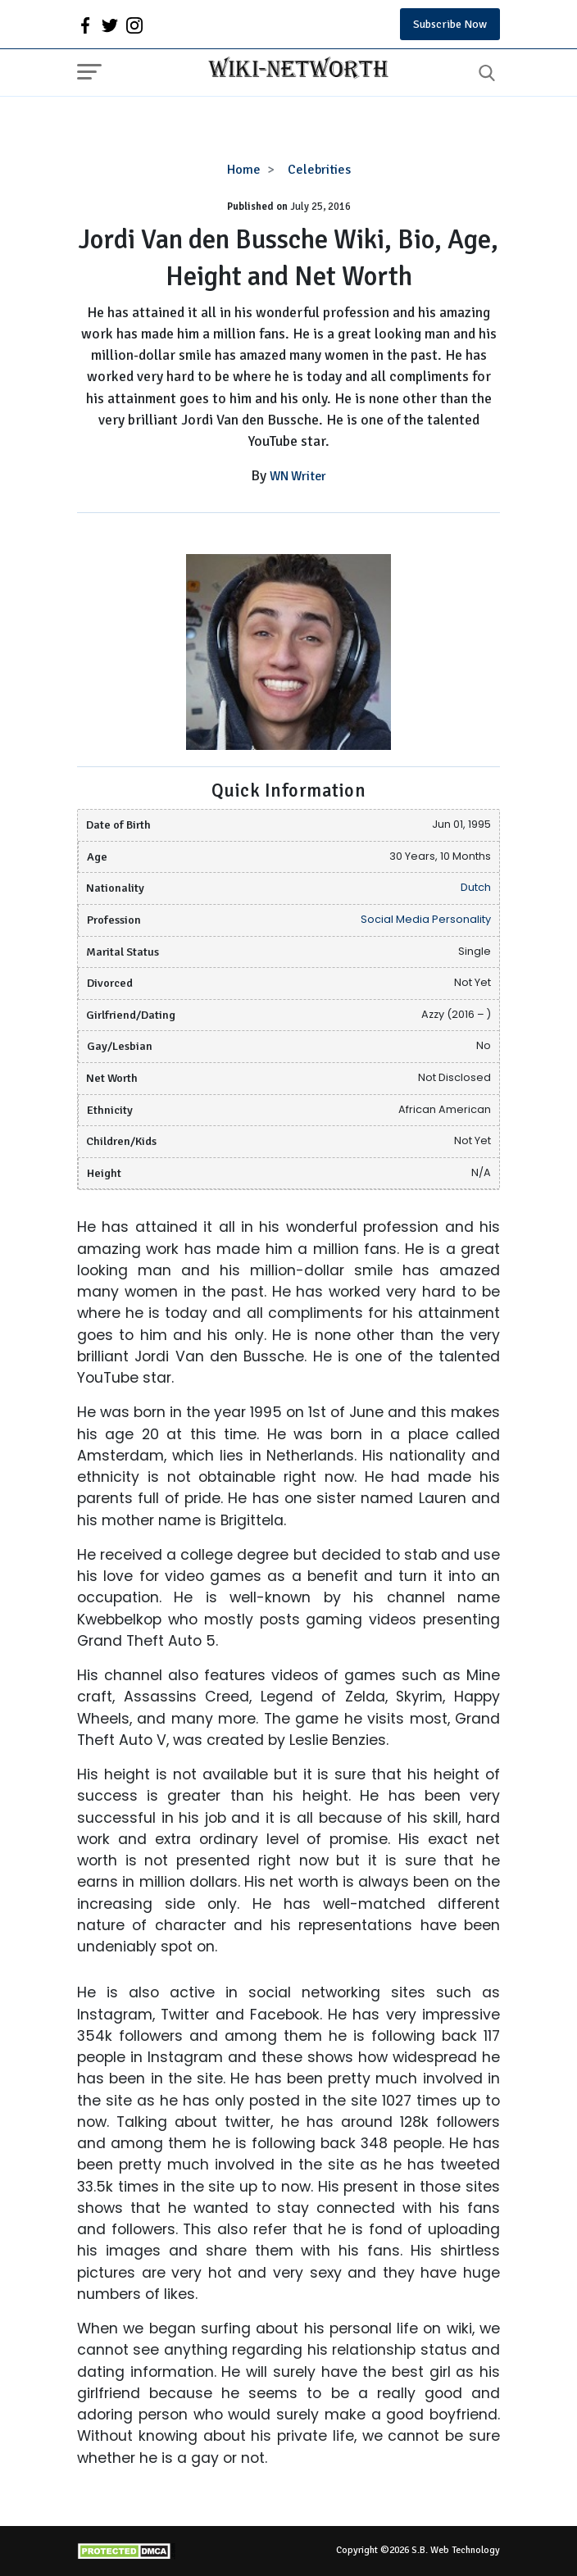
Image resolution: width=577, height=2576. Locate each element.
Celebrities (319, 169)
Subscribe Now (450, 24)
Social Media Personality (426, 919)
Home (244, 169)
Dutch (476, 887)
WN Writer (298, 476)
